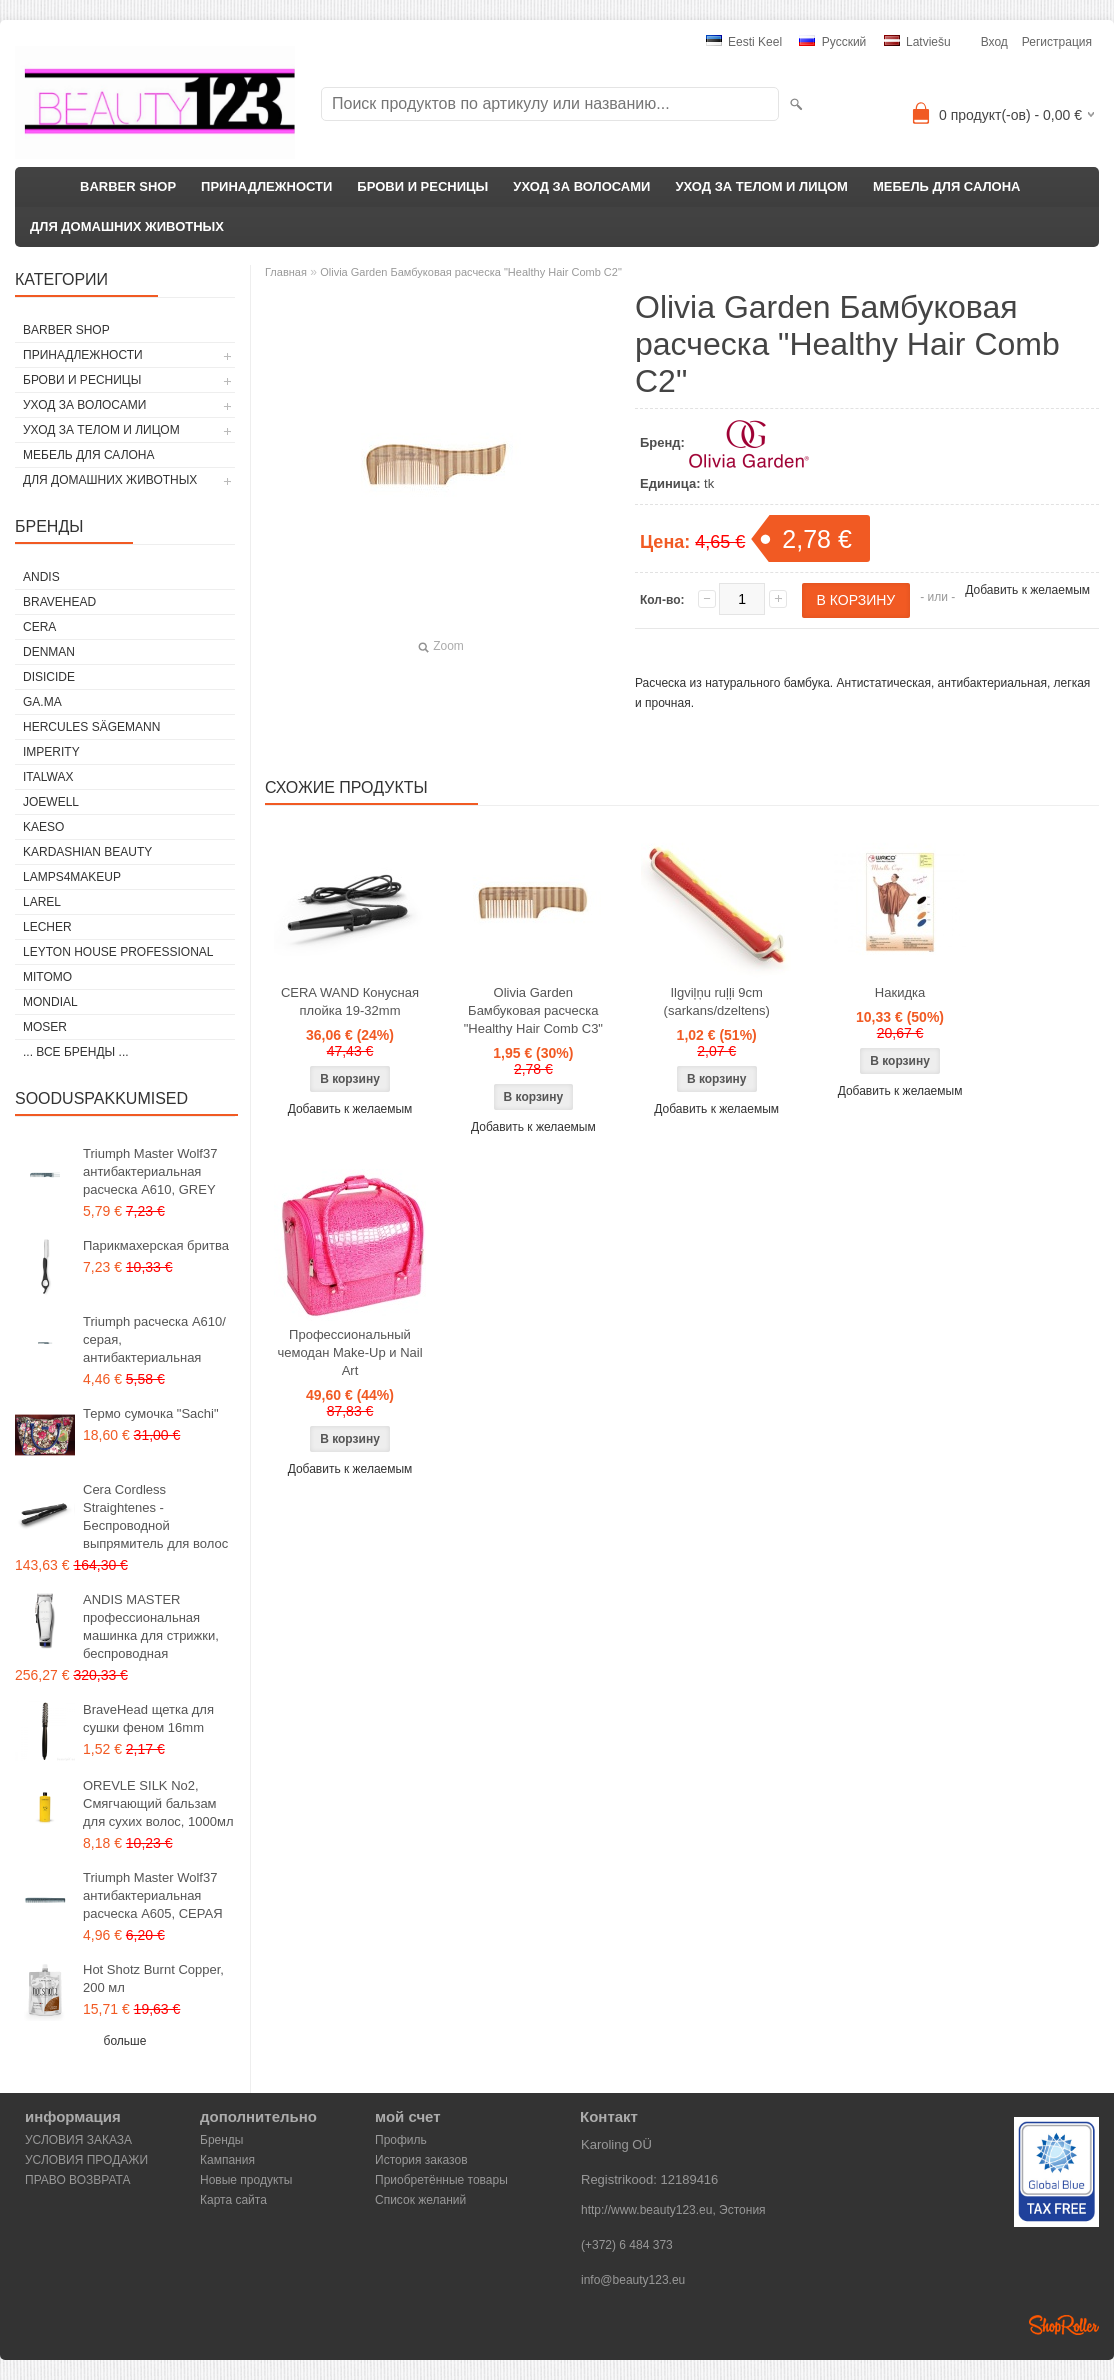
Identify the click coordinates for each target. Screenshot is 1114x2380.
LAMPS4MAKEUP (72, 877)
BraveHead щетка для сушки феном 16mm (148, 1718)
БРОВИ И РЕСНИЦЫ (422, 186)
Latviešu (917, 42)
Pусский (832, 42)
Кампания (227, 2160)
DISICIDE (49, 677)
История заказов (421, 2160)
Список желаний (420, 2200)
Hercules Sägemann (91, 727)
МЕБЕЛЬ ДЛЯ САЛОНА (947, 186)
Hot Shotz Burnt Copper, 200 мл (153, 1978)
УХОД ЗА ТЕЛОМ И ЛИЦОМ (761, 186)
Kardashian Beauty (87, 852)
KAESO (43, 827)
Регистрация (1057, 42)
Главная (286, 272)
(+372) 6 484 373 (627, 2245)
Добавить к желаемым (1027, 590)
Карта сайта (233, 2200)
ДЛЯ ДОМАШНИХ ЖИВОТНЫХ (127, 226)
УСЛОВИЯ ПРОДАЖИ (86, 2160)
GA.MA (42, 702)
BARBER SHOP (128, 186)
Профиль (401, 2140)
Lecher (47, 927)
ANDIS (41, 577)
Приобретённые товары (441, 2180)
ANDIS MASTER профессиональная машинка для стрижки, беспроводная (151, 1626)
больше (125, 2041)
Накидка (900, 992)
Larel (42, 902)
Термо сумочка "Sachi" (151, 1413)
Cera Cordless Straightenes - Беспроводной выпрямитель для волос (155, 1516)
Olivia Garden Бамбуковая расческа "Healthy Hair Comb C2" (471, 272)
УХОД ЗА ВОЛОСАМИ (581, 186)
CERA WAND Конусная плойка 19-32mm (350, 1001)
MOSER (45, 1027)
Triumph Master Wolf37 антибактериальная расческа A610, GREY (150, 1171)
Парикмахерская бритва (156, 1245)
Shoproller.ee (1064, 2325)
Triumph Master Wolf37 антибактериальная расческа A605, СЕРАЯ (153, 1895)
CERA (39, 627)
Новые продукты (246, 2180)
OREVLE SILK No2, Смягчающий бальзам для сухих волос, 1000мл (158, 1803)
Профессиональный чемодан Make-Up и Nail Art (349, 1352)
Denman (49, 652)
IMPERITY (51, 752)
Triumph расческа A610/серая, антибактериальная (154, 1339)
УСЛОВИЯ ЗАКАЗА (78, 2140)
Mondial (50, 1002)
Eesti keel (744, 42)
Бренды (221, 2140)
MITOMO (47, 977)
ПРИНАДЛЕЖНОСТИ (266, 186)
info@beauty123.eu (633, 2280)
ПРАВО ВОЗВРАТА (78, 2180)
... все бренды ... (76, 1052)
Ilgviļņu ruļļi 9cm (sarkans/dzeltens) (717, 1001)
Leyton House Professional (118, 952)
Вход (994, 42)
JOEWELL (51, 802)
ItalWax (48, 777)
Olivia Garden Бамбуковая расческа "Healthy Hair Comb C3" (533, 1010)
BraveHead (59, 602)
